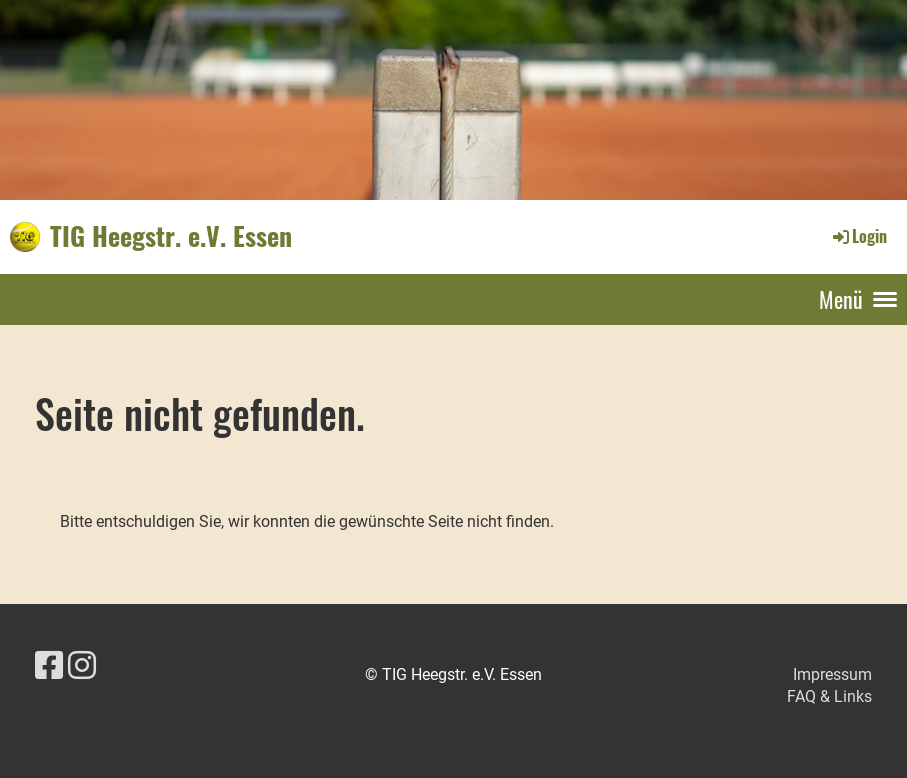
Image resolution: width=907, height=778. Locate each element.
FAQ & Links (829, 696)
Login (858, 236)
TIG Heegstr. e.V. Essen (171, 236)
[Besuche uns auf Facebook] (49, 666)
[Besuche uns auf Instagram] (82, 666)
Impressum (832, 674)
